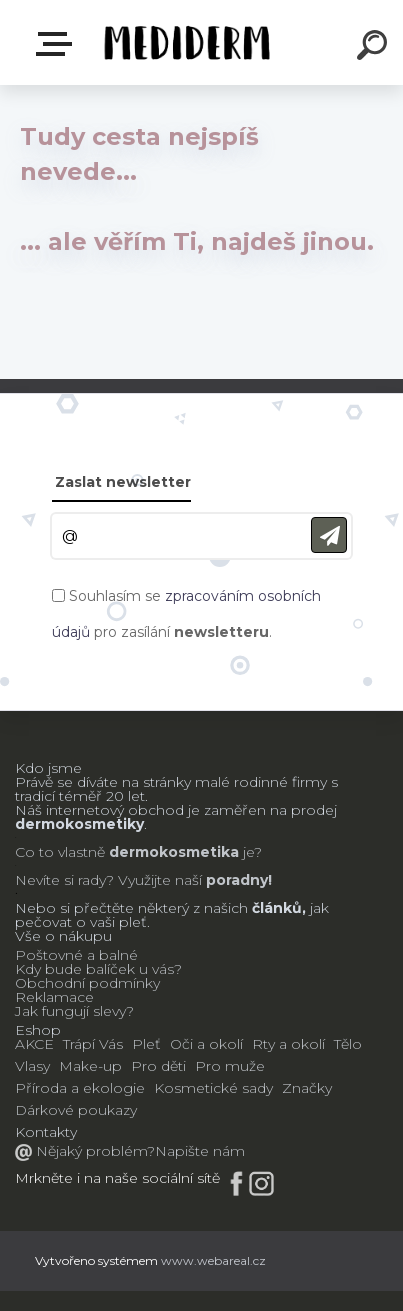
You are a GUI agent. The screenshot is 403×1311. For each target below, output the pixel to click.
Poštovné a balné (76, 955)
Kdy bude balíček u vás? (98, 969)
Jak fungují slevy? (74, 1011)
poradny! (237, 880)
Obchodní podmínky (87, 983)
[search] (375, 48)
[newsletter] (329, 535)
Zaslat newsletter (123, 482)
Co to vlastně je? (138, 852)
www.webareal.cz (213, 1260)
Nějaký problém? (93, 1151)
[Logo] (185, 42)
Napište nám (200, 1151)
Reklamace (54, 997)
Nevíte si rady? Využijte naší (108, 880)
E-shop (58, 44)
